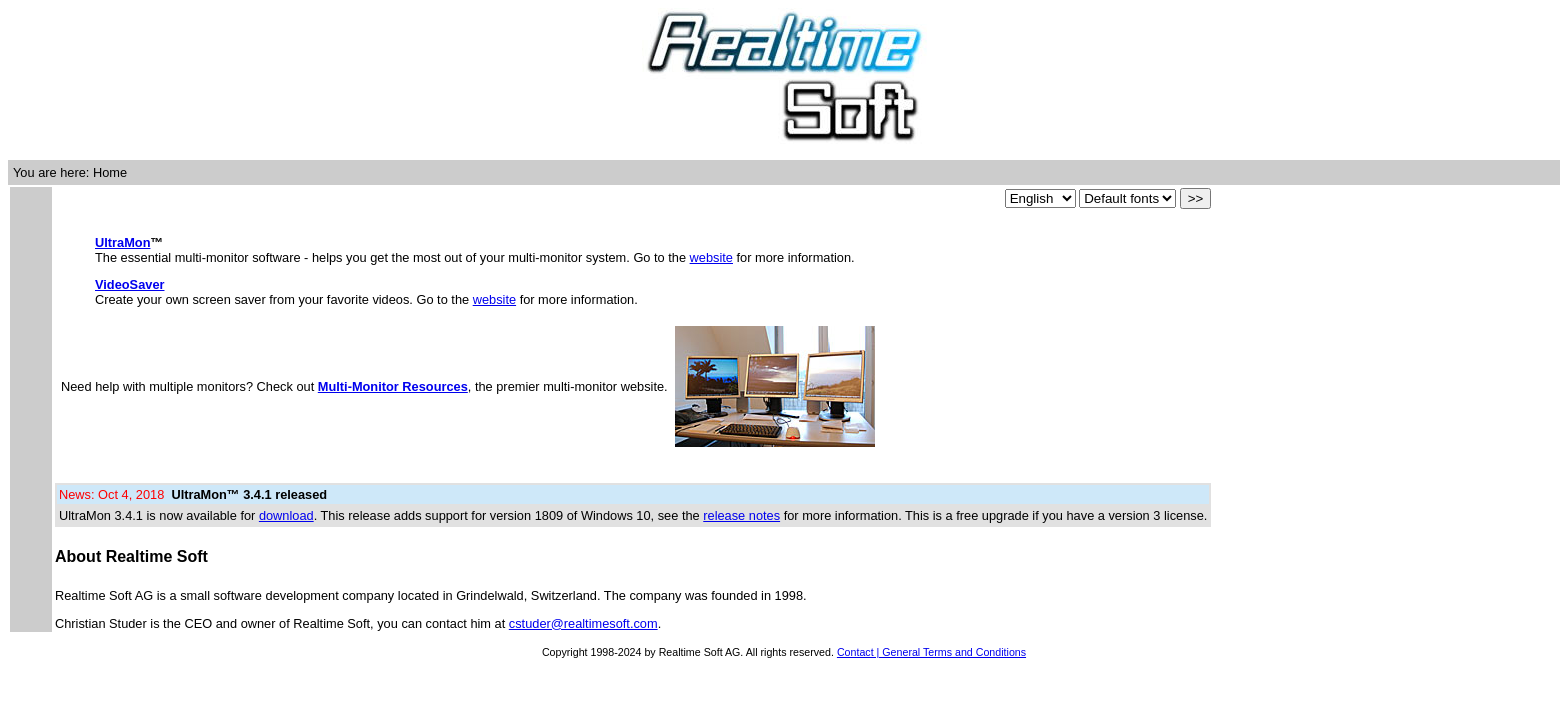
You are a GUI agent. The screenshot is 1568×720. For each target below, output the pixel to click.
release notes (741, 515)
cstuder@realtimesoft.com (583, 623)
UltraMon (122, 242)
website (711, 257)
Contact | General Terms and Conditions (931, 652)
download (286, 515)
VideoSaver (129, 284)
